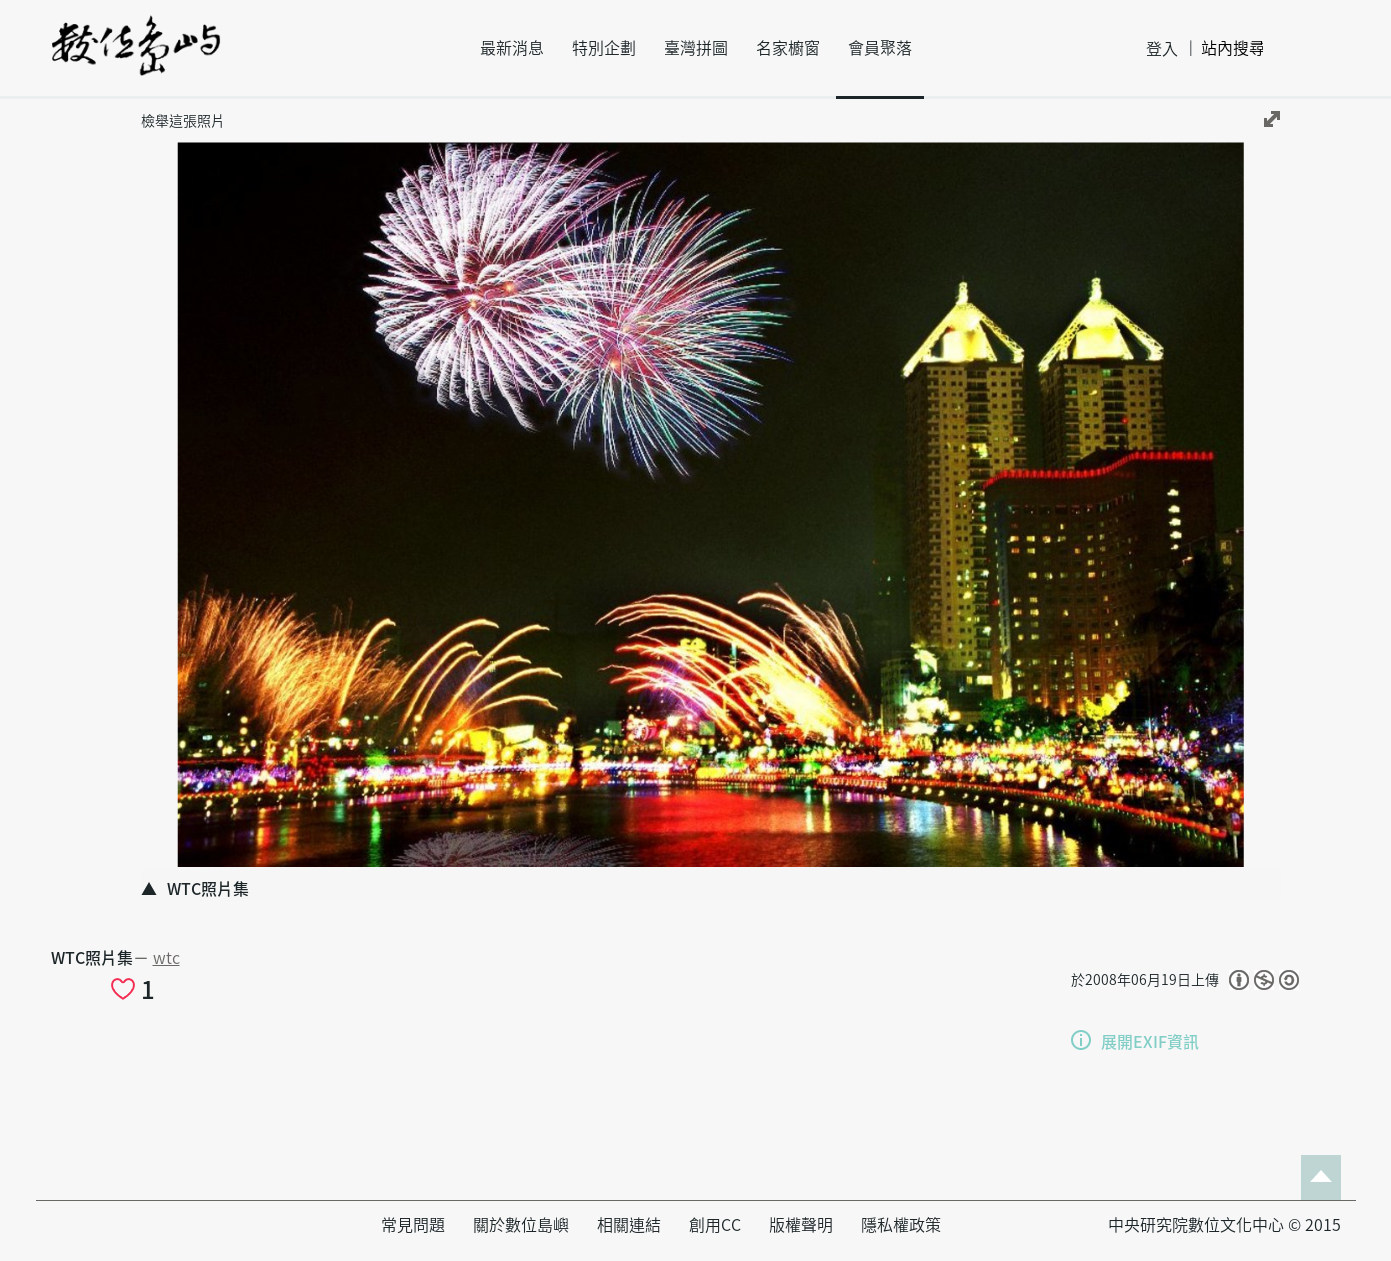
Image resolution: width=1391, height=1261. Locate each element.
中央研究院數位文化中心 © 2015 (1224, 1225)
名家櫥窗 (788, 48)
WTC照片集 (92, 958)
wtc (166, 958)
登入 (1162, 49)
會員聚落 (880, 48)
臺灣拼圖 (696, 48)
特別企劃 (604, 48)
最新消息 (512, 48)
